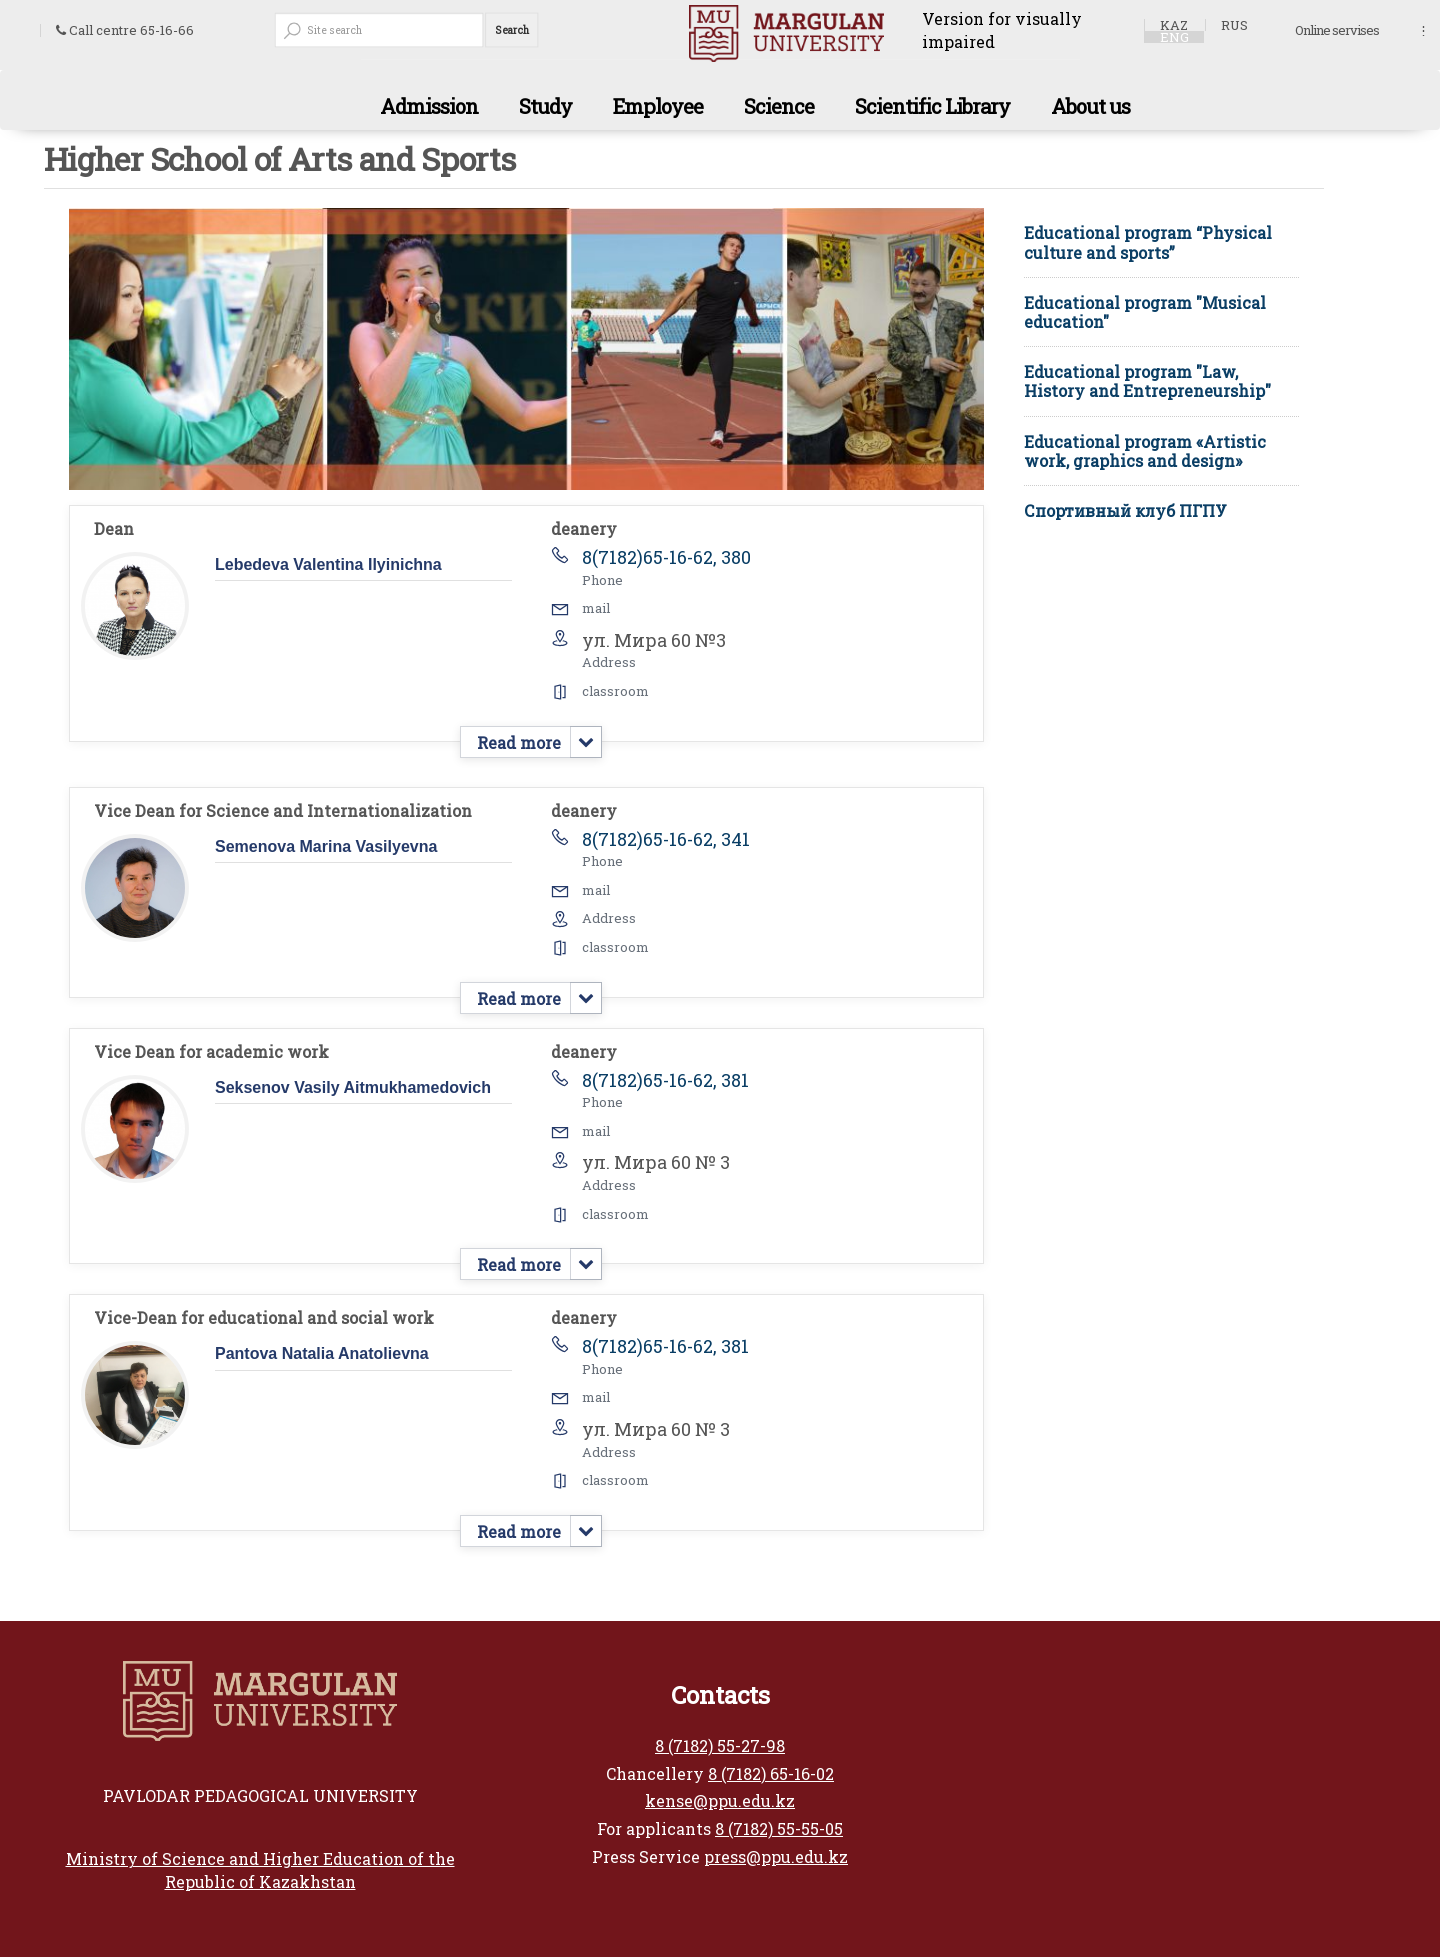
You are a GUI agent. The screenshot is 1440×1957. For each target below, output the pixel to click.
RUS (1234, 25)
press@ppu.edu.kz (776, 1856)
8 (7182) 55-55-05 (779, 1828)
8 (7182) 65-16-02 (771, 1773)
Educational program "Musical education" (1145, 312)
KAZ (1174, 25)
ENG (1174, 37)
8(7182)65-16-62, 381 (665, 1080)
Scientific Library (932, 106)
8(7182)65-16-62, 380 (666, 557)
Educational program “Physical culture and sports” (1148, 242)
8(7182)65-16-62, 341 (666, 839)
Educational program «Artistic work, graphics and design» (1145, 451)
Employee (658, 106)
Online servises (1337, 31)
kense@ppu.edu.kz (720, 1800)
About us (1090, 106)
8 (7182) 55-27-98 (720, 1745)
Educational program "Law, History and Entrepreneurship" (1147, 381)
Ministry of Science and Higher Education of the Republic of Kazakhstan (260, 1870)
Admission (429, 106)
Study (545, 106)
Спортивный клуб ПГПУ (1125, 510)
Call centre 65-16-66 (125, 30)
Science (779, 106)
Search (511, 30)
